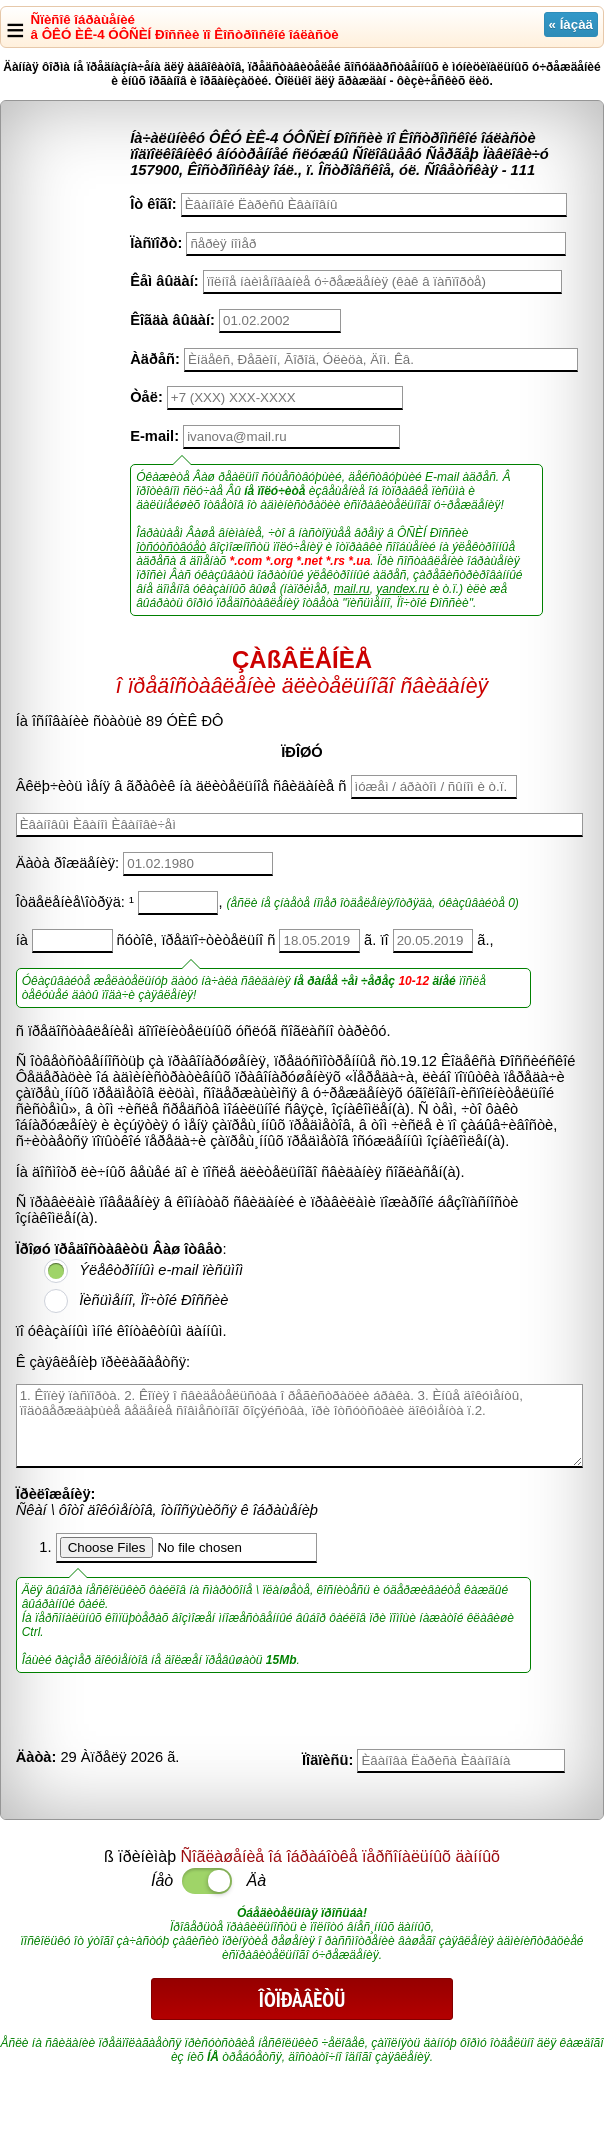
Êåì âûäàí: (164, 281)
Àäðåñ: (155, 359)
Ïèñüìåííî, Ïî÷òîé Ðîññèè (153, 1300)
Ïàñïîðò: (156, 243)
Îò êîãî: (153, 204)
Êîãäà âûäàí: (172, 320)
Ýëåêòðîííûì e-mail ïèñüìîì (161, 1270)
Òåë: (146, 397)
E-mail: (154, 436)
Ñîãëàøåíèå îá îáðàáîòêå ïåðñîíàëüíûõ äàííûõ (340, 1856)
